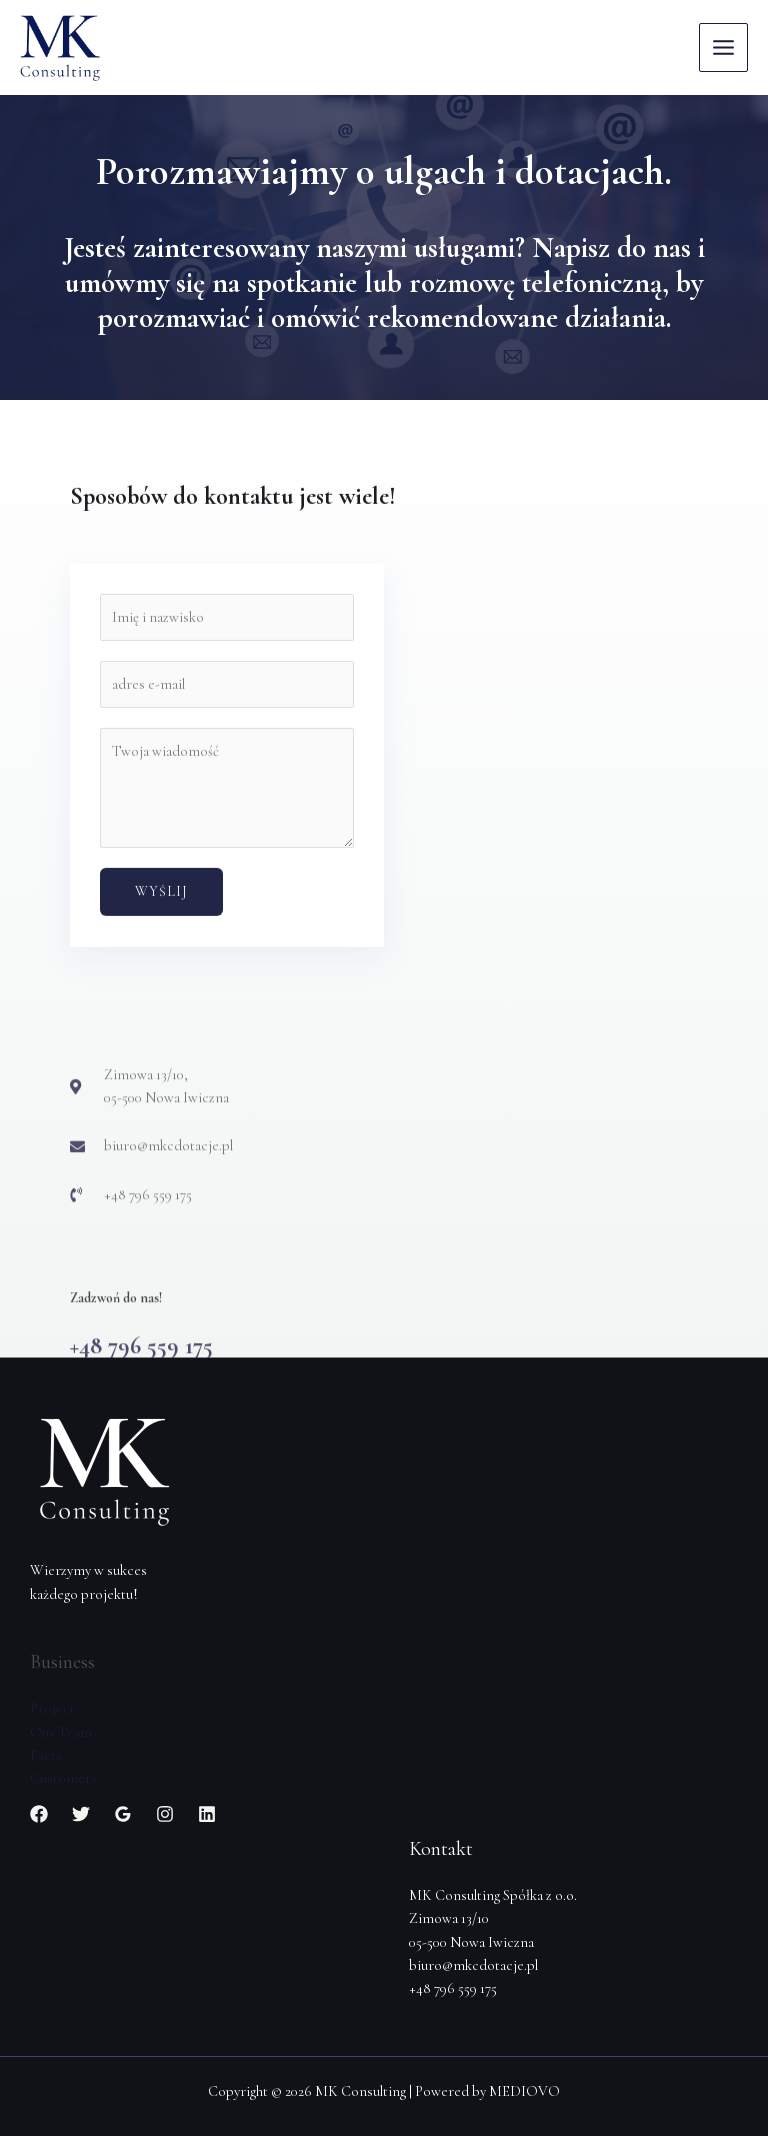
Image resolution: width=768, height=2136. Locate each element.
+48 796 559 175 (453, 1988)
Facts (46, 1755)
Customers (63, 1778)
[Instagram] (165, 1814)
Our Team (61, 1732)
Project (52, 1708)
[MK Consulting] (60, 48)
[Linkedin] (207, 1814)
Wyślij (161, 976)
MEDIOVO (524, 2091)
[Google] (123, 1814)
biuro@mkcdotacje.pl (473, 1965)
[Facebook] (39, 1814)
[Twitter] (81, 1814)
